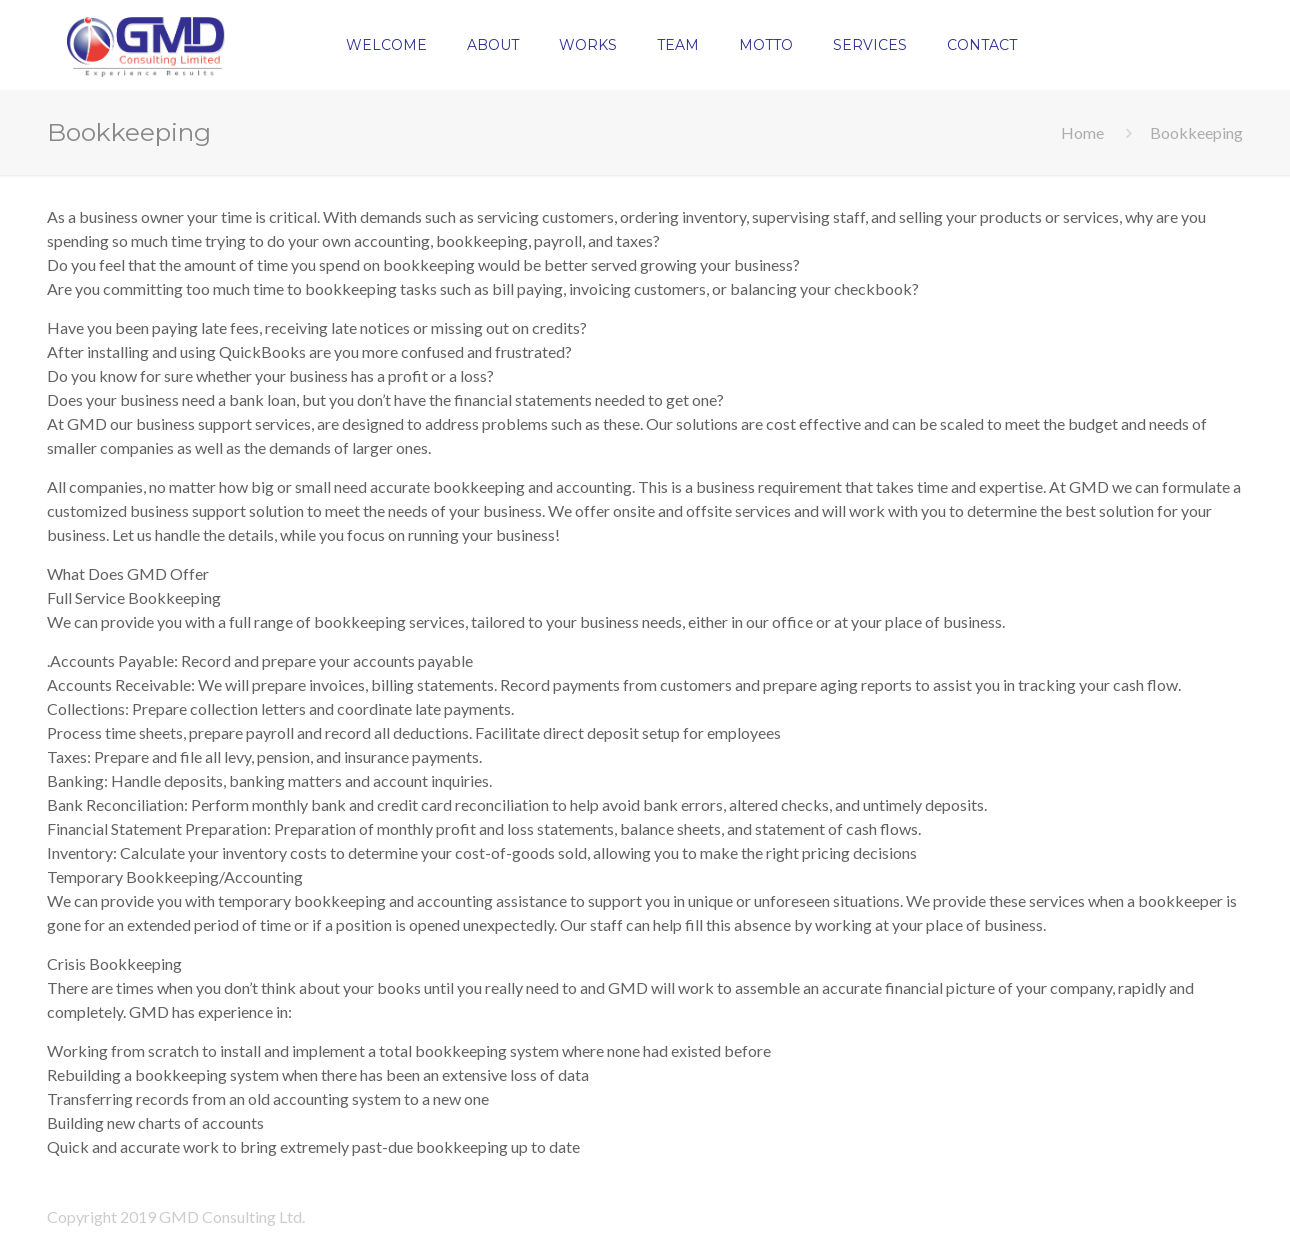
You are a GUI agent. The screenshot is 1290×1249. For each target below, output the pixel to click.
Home (1082, 132)
